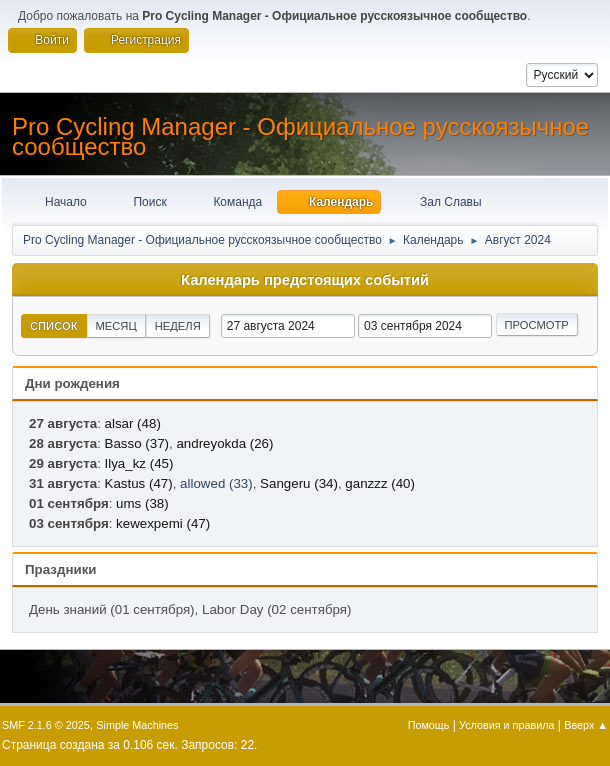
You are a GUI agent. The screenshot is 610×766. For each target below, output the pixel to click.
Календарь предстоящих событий (305, 280)
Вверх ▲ (586, 725)
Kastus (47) (139, 483)
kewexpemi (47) (163, 523)
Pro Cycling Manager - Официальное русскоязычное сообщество (300, 136)
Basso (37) (137, 443)
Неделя (178, 326)
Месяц (116, 326)
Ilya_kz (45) (139, 463)
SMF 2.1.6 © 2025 (46, 725)
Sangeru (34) (299, 483)
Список (54, 326)
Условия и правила (506, 725)
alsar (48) (133, 423)
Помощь (429, 725)
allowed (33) (216, 483)
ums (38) (142, 503)
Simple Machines (137, 725)
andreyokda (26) (224, 443)
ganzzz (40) (380, 483)
